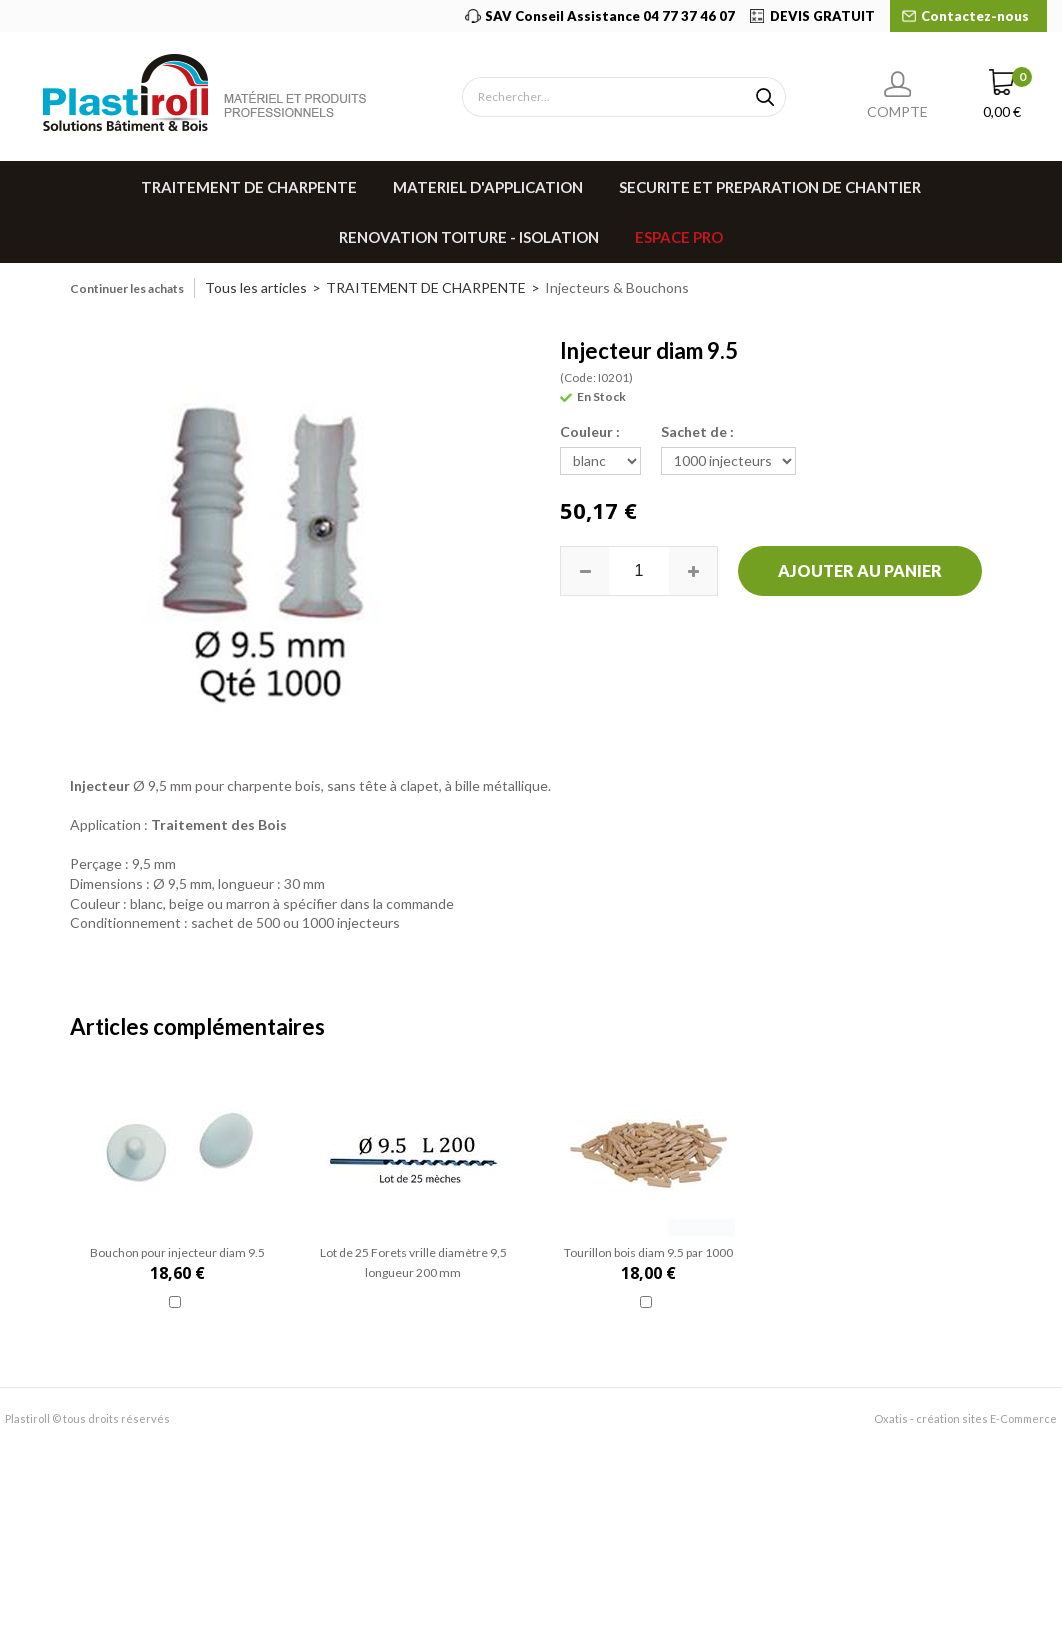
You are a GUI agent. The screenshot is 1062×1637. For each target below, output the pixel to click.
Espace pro (679, 237)
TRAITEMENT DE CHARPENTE (249, 187)
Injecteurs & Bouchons (617, 287)
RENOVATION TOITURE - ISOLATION (469, 237)
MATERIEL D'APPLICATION (488, 187)
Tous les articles (256, 287)
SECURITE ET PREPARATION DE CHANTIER (770, 187)
